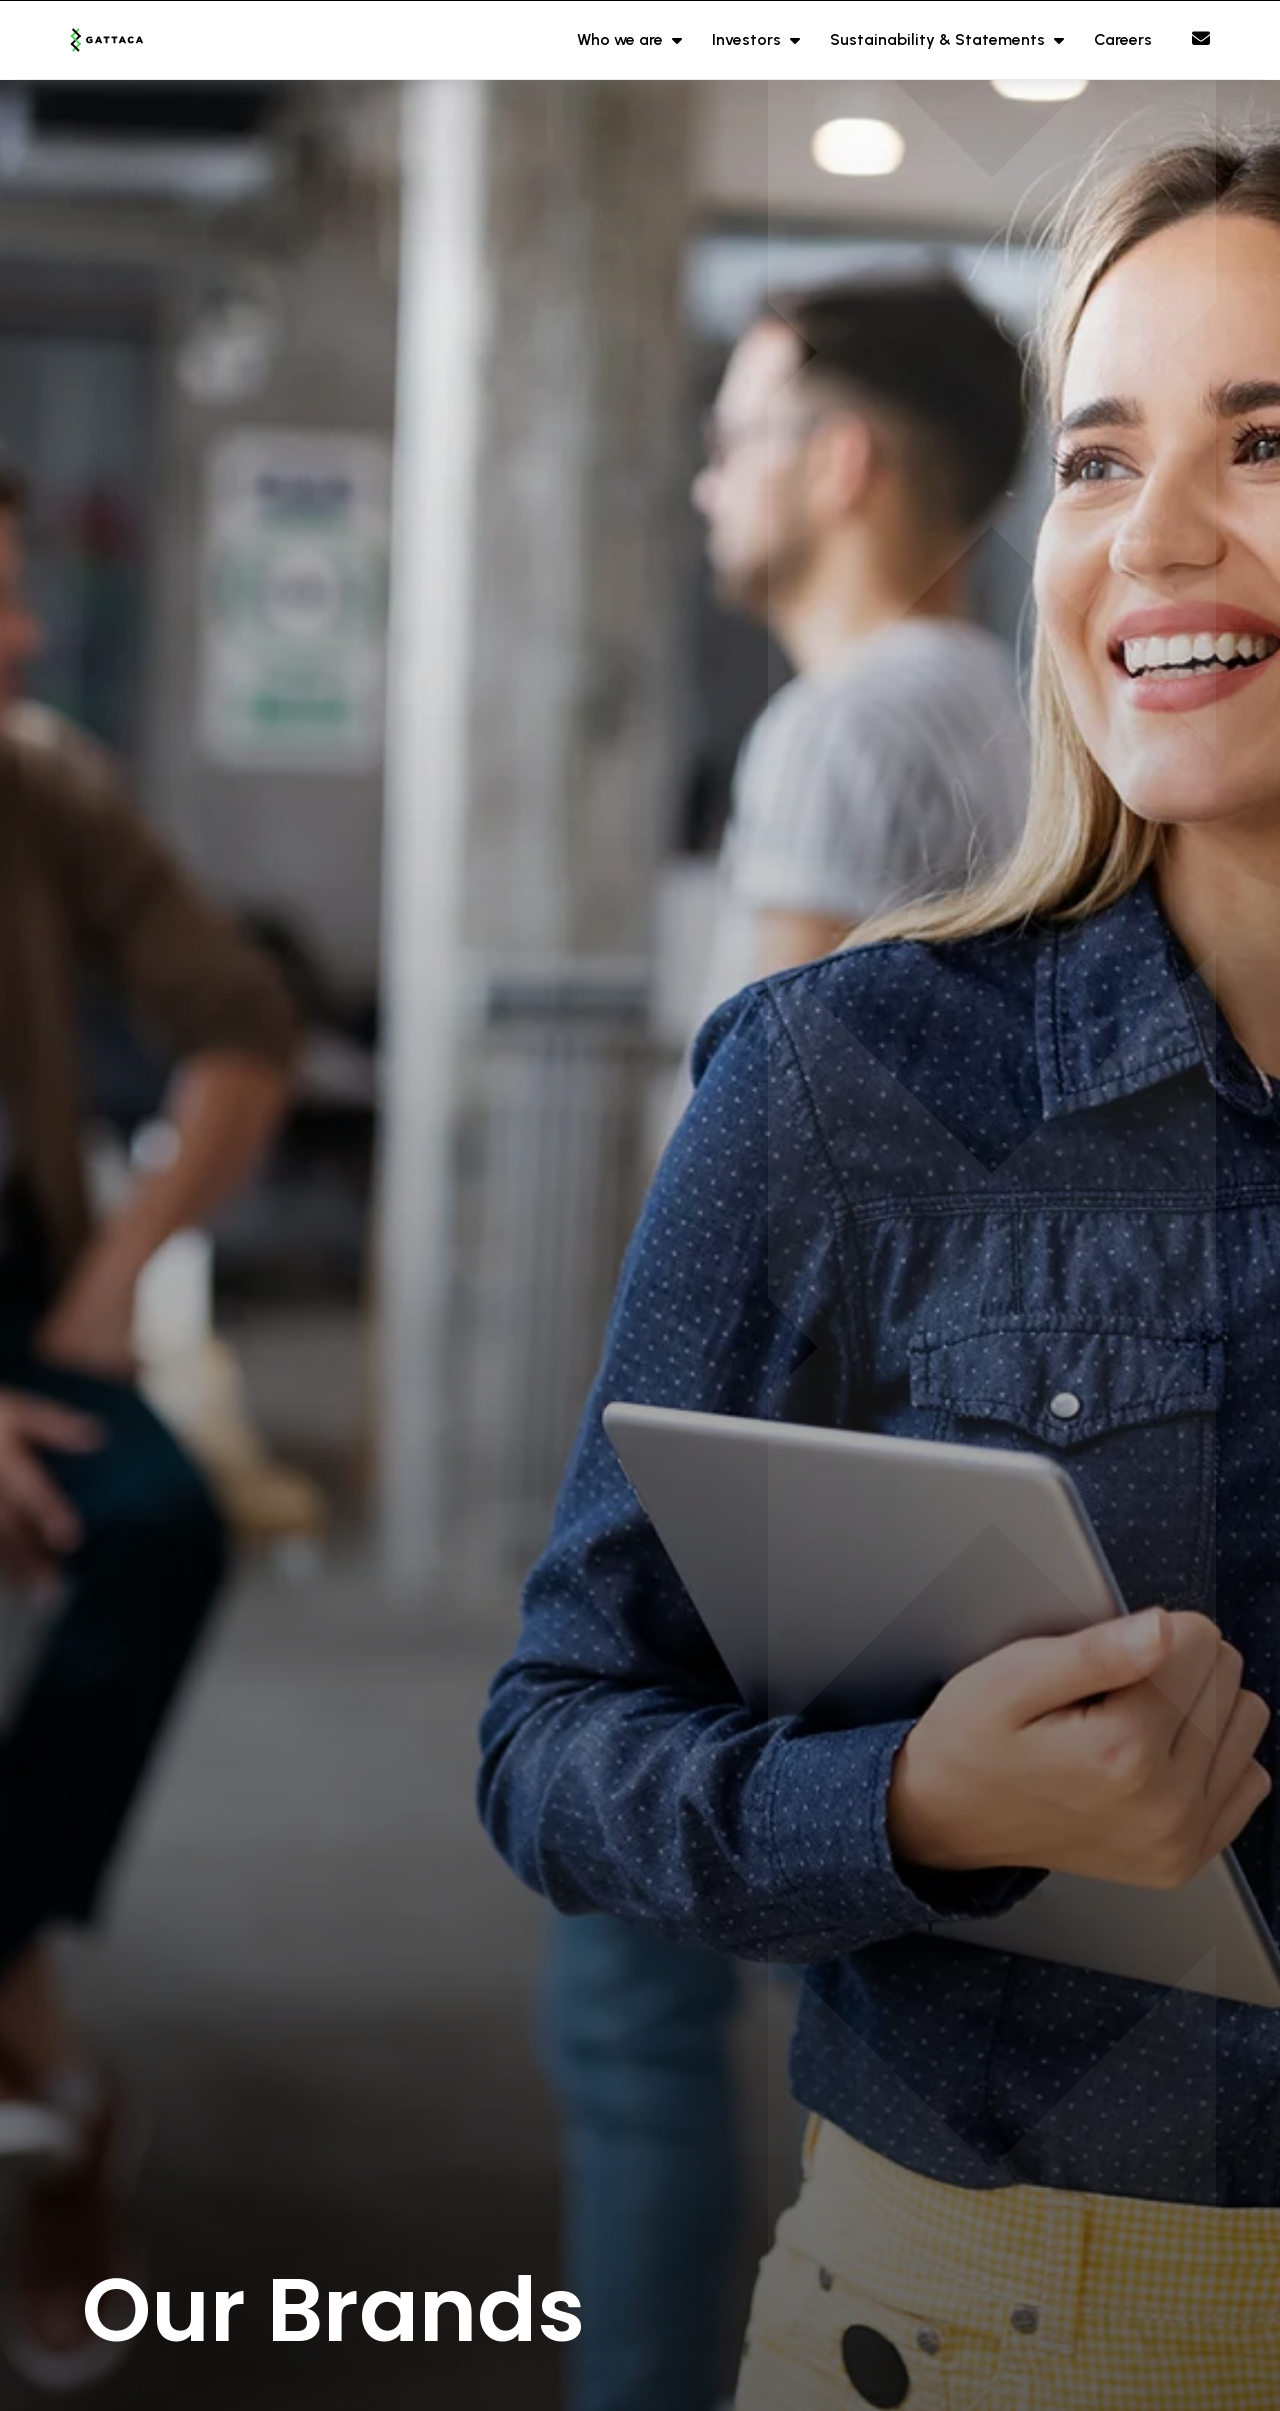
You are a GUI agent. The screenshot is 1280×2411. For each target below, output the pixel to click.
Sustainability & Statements (939, 39)
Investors (748, 39)
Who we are (622, 39)
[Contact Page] (1201, 39)
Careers (1123, 39)
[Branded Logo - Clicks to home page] (132, 40)
